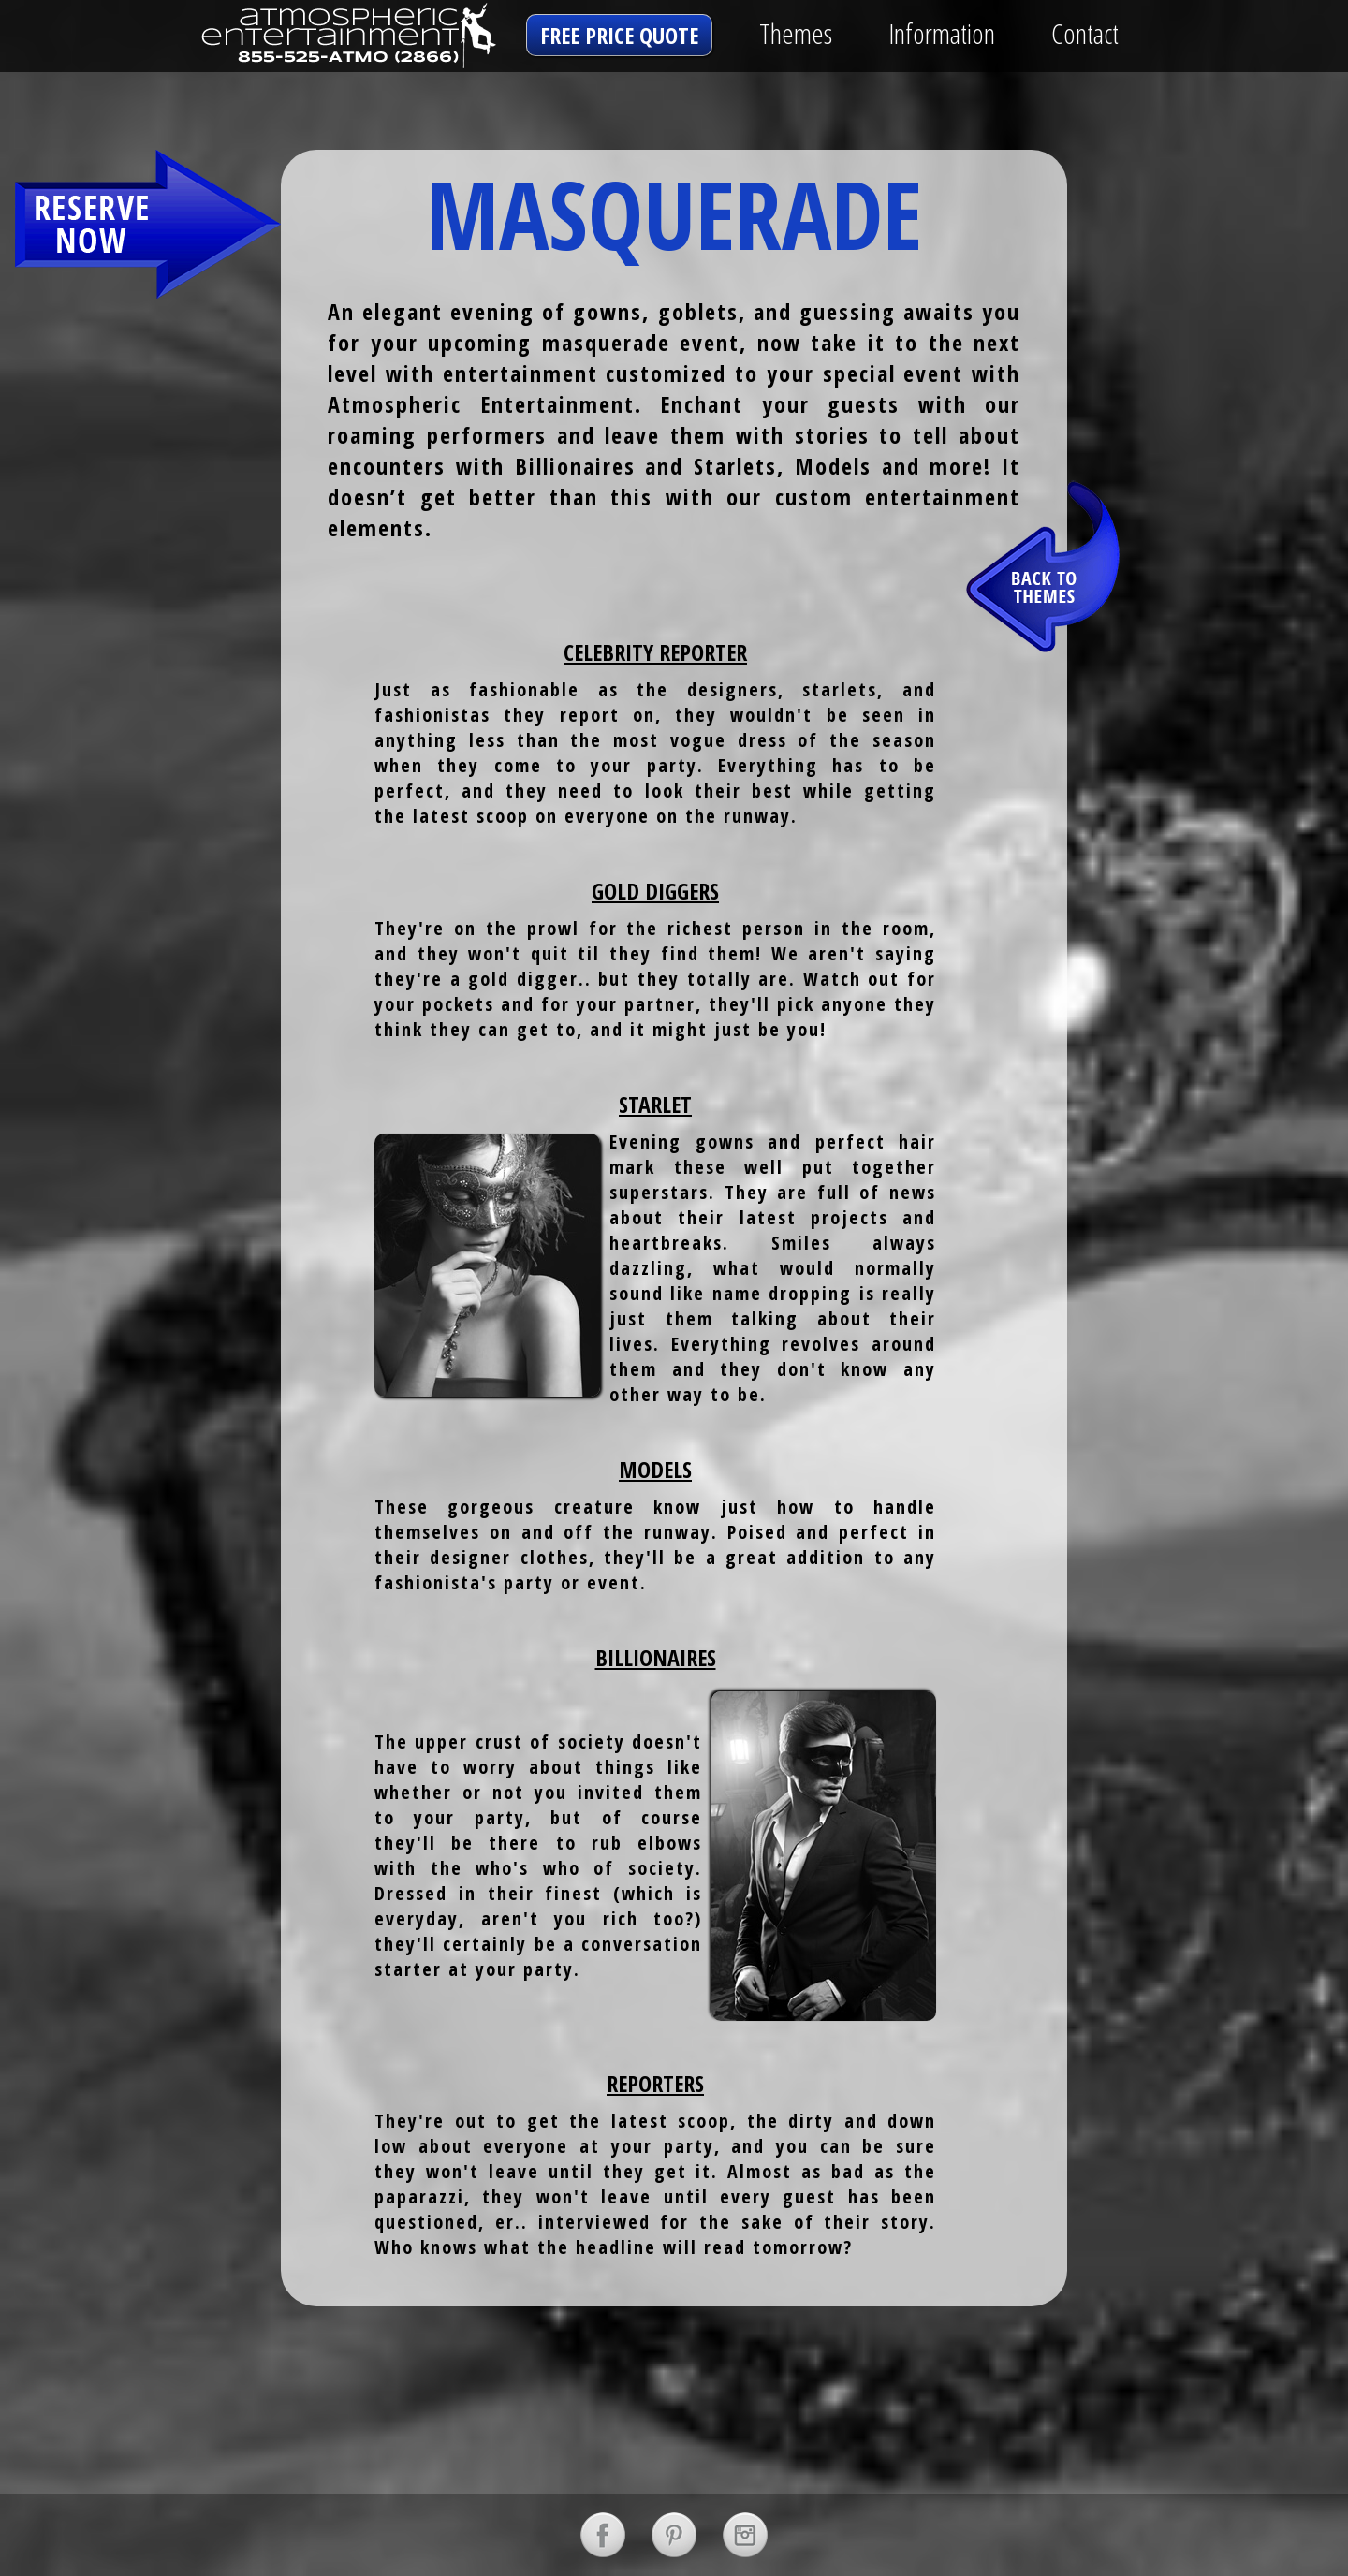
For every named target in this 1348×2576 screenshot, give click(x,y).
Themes (795, 33)
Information (941, 33)
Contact (1085, 33)
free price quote (619, 35)
